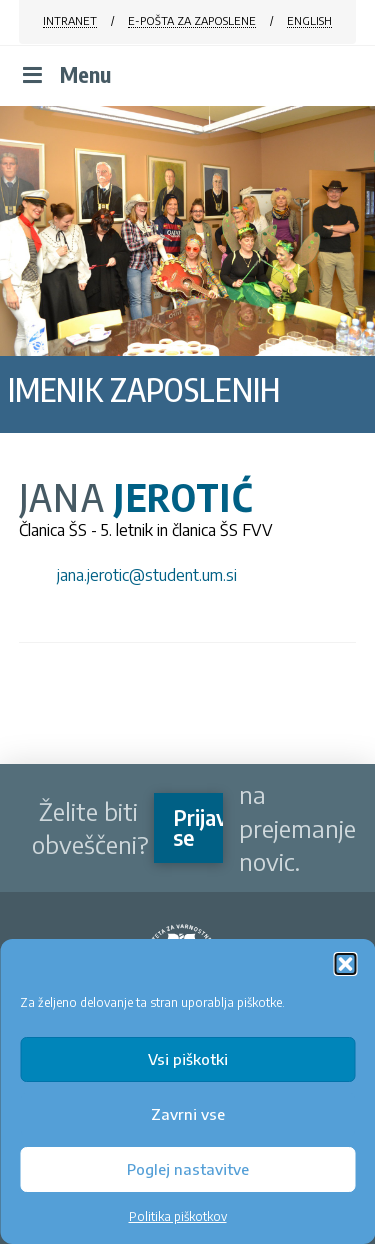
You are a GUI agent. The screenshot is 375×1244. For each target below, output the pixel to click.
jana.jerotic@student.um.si (147, 575)
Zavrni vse (188, 1114)
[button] (345, 964)
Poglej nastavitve (188, 1169)
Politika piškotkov (178, 1216)
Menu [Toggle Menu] (65, 74)
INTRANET (70, 20)
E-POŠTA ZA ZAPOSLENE (192, 20)
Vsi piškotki (188, 1059)
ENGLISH (309, 20)
